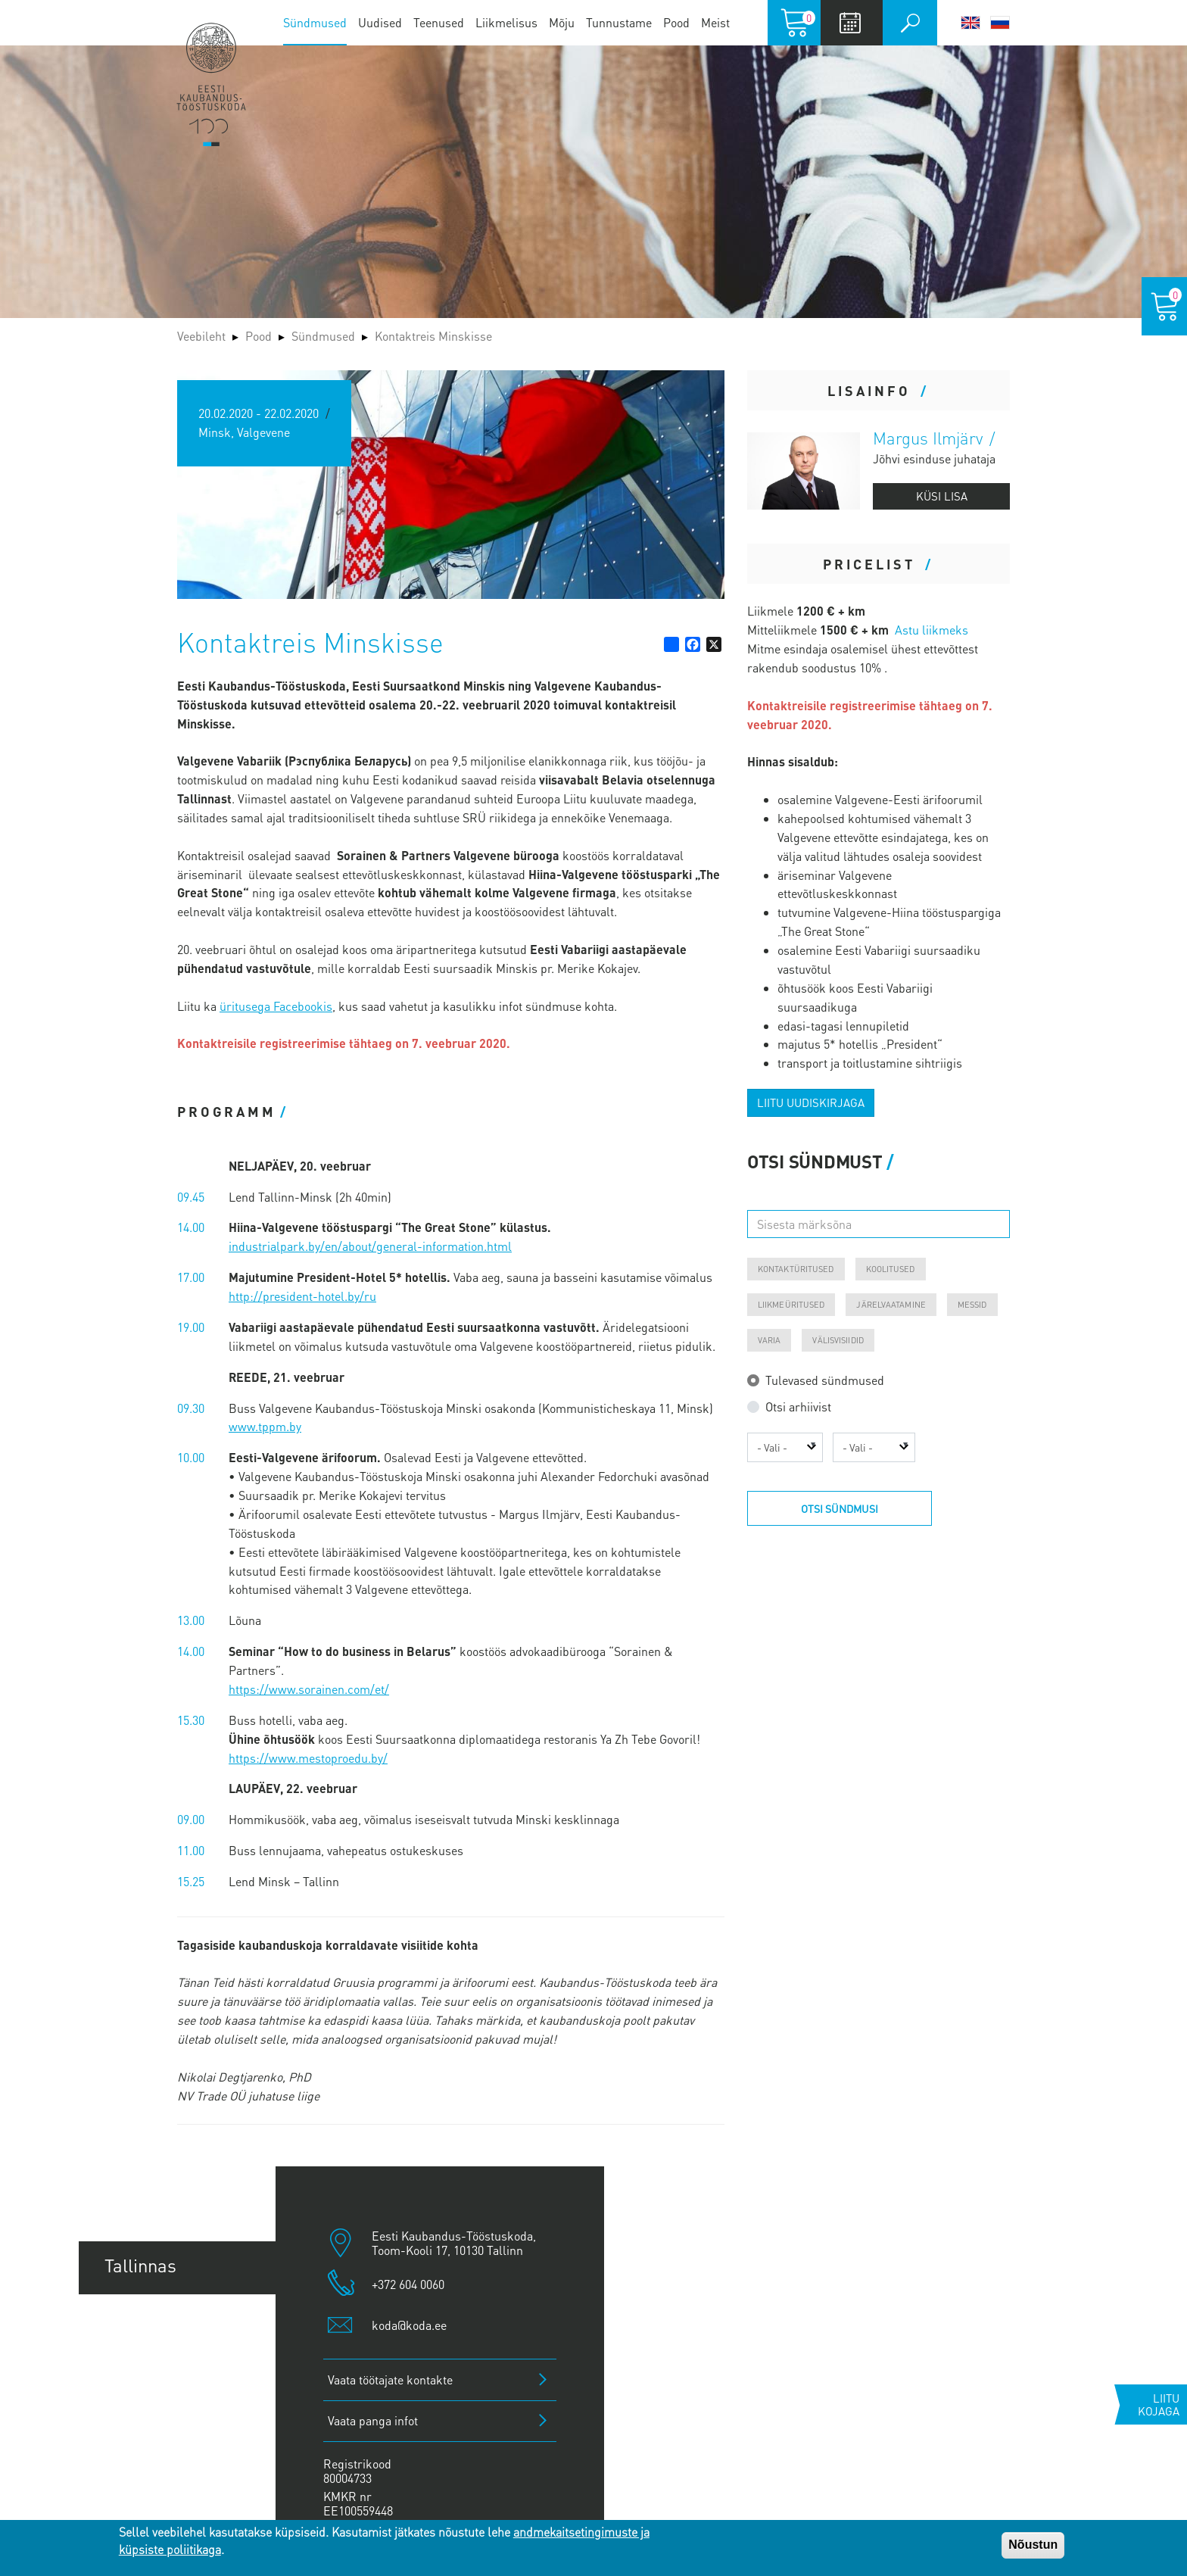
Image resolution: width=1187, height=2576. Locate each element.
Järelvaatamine (891, 1304)
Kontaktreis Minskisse (433, 336)
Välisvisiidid (837, 1340)
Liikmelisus (506, 22)
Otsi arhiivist (798, 1406)
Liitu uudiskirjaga (811, 1102)
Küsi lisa (941, 496)
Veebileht (201, 336)
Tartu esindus (158, 2320)
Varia (769, 1340)
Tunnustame (619, 22)
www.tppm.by (265, 1426)
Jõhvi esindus (158, 2429)
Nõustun (1033, 2544)
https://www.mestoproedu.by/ (308, 1758)
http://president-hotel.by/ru (302, 1296)
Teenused (438, 22)
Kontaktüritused (796, 1269)
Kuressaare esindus (184, 2484)
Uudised (380, 22)
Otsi (910, 22)
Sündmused (315, 22)
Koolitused (890, 1269)
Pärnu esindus (162, 2375)
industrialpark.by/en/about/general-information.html (370, 1246)
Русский (1000, 23)
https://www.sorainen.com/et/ (309, 1689)
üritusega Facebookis (276, 1006)
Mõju (562, 22)
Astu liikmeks (931, 630)
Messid (972, 1304)
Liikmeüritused (791, 1304)
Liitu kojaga (1158, 2404)
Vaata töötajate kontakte (390, 2379)
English (970, 23)
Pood (676, 22)
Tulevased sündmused (824, 1380)
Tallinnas (140, 2265)
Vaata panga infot (373, 2420)
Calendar (850, 22)
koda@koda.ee (409, 2325)
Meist (715, 22)
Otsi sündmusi (839, 1508)
